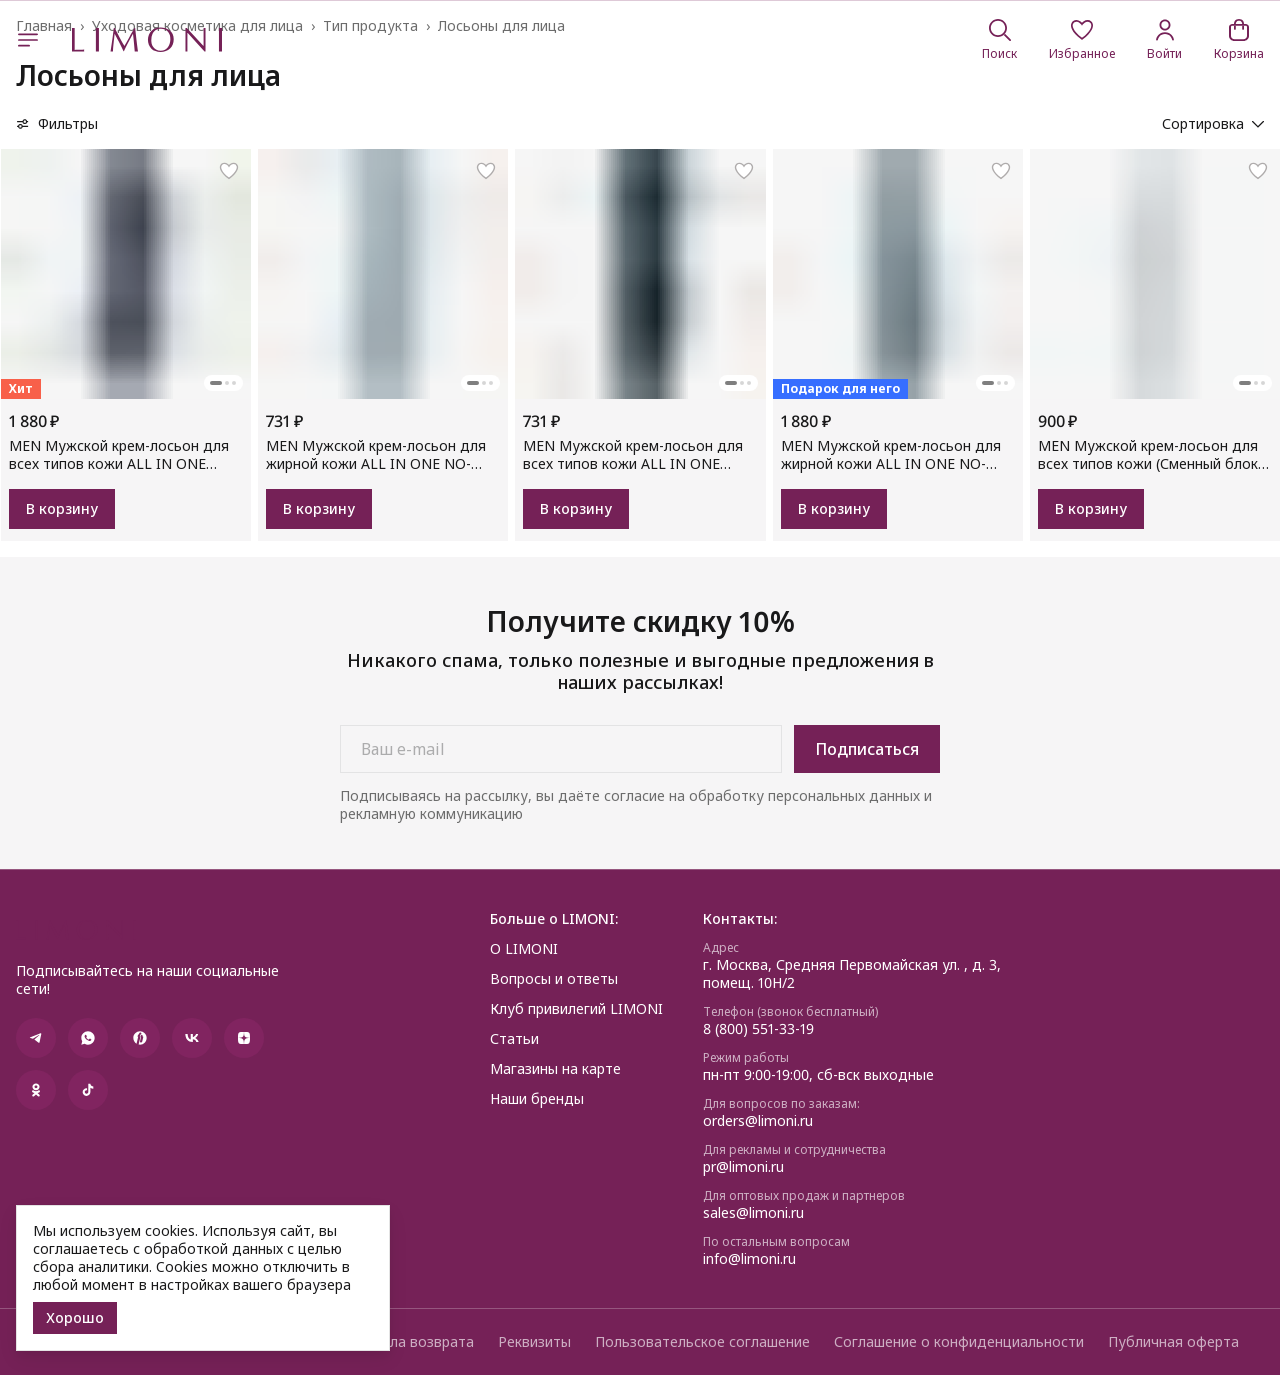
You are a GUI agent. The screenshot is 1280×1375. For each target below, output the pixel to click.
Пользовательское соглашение (702, 1342)
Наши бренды (537, 1099)
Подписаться (867, 749)
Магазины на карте (555, 1069)
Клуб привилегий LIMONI (576, 1009)
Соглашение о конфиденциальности (959, 1342)
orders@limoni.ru (758, 1121)
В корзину (62, 508)
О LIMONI (524, 949)
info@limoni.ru (749, 1259)
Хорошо (75, 1317)
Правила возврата (411, 1342)
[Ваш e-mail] (561, 749)
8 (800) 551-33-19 (758, 1029)
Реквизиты (534, 1342)
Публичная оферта (1173, 1342)
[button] (1082, 40)
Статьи (514, 1039)
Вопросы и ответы (554, 979)
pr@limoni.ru (743, 1167)
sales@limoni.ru (753, 1213)
